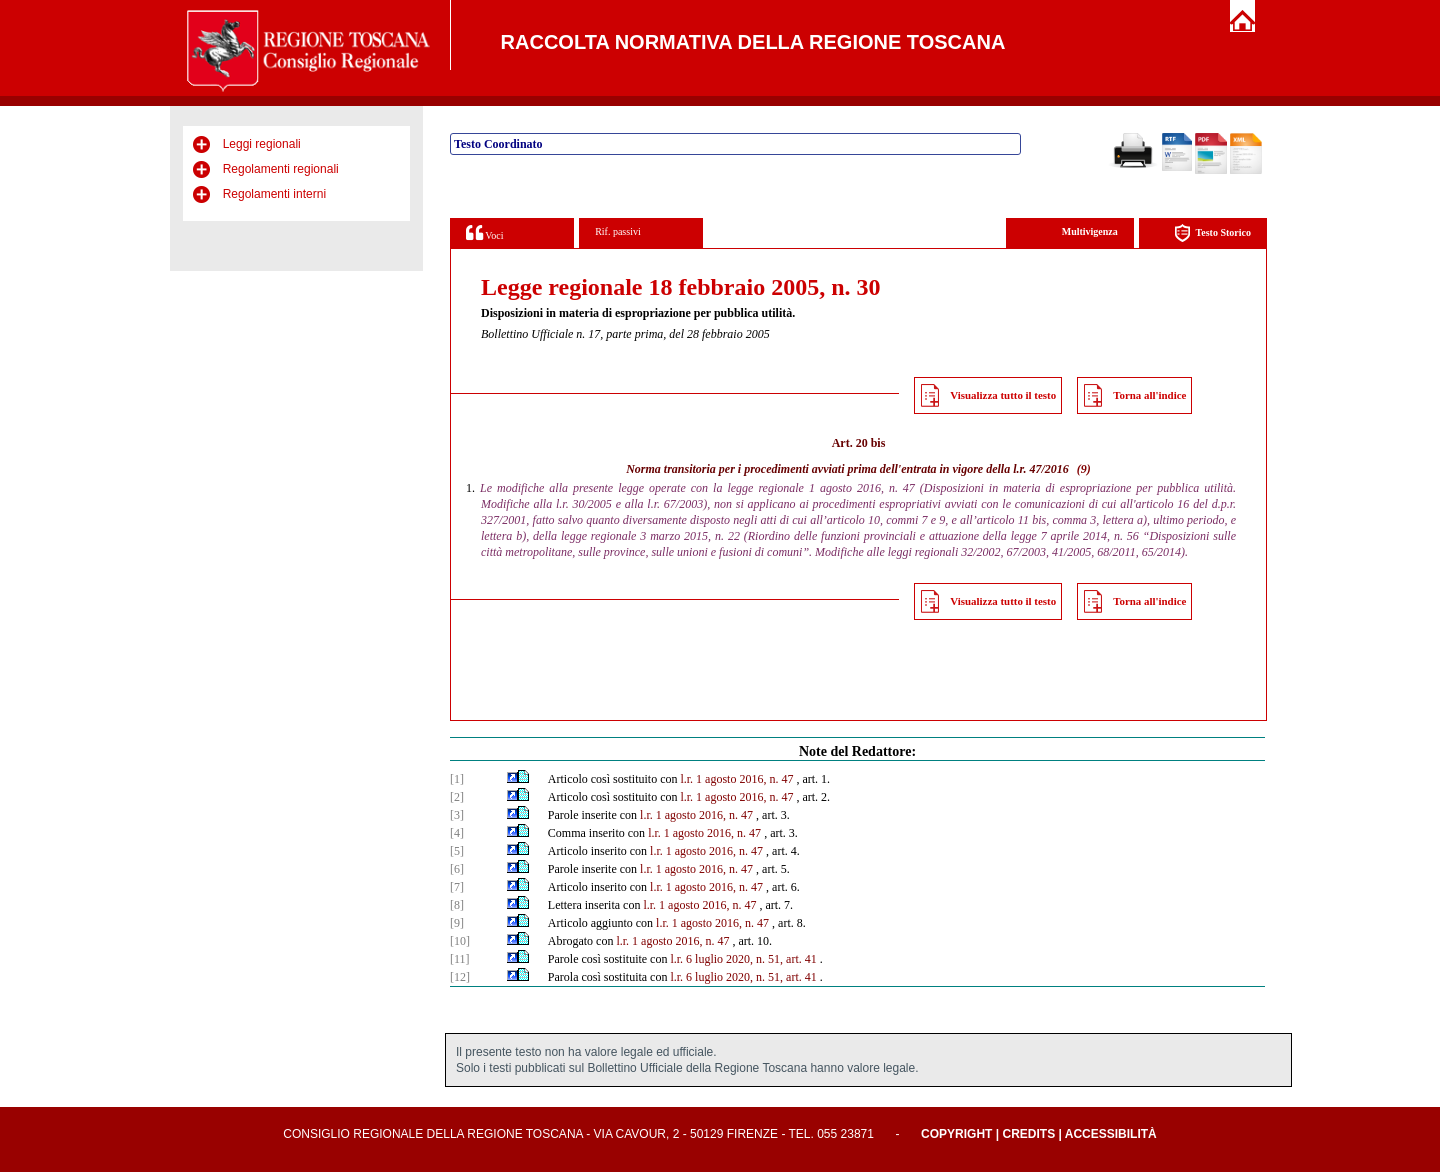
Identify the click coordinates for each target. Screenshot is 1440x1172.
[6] (457, 869)
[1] (457, 779)
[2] (457, 797)
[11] (460, 959)
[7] (457, 887)
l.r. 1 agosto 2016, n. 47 (736, 779)
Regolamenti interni (274, 194)
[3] (457, 815)
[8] (457, 905)
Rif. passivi (618, 231)
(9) (1084, 469)
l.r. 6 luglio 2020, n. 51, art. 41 (743, 959)
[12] (460, 977)
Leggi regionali (262, 144)
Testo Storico (1212, 233)
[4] (457, 833)
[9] (457, 923)
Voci (484, 232)
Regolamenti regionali (281, 169)
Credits (1028, 1134)
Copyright (956, 1134)
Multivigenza (1090, 231)
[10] (460, 941)
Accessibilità (1111, 1134)
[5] (457, 851)
